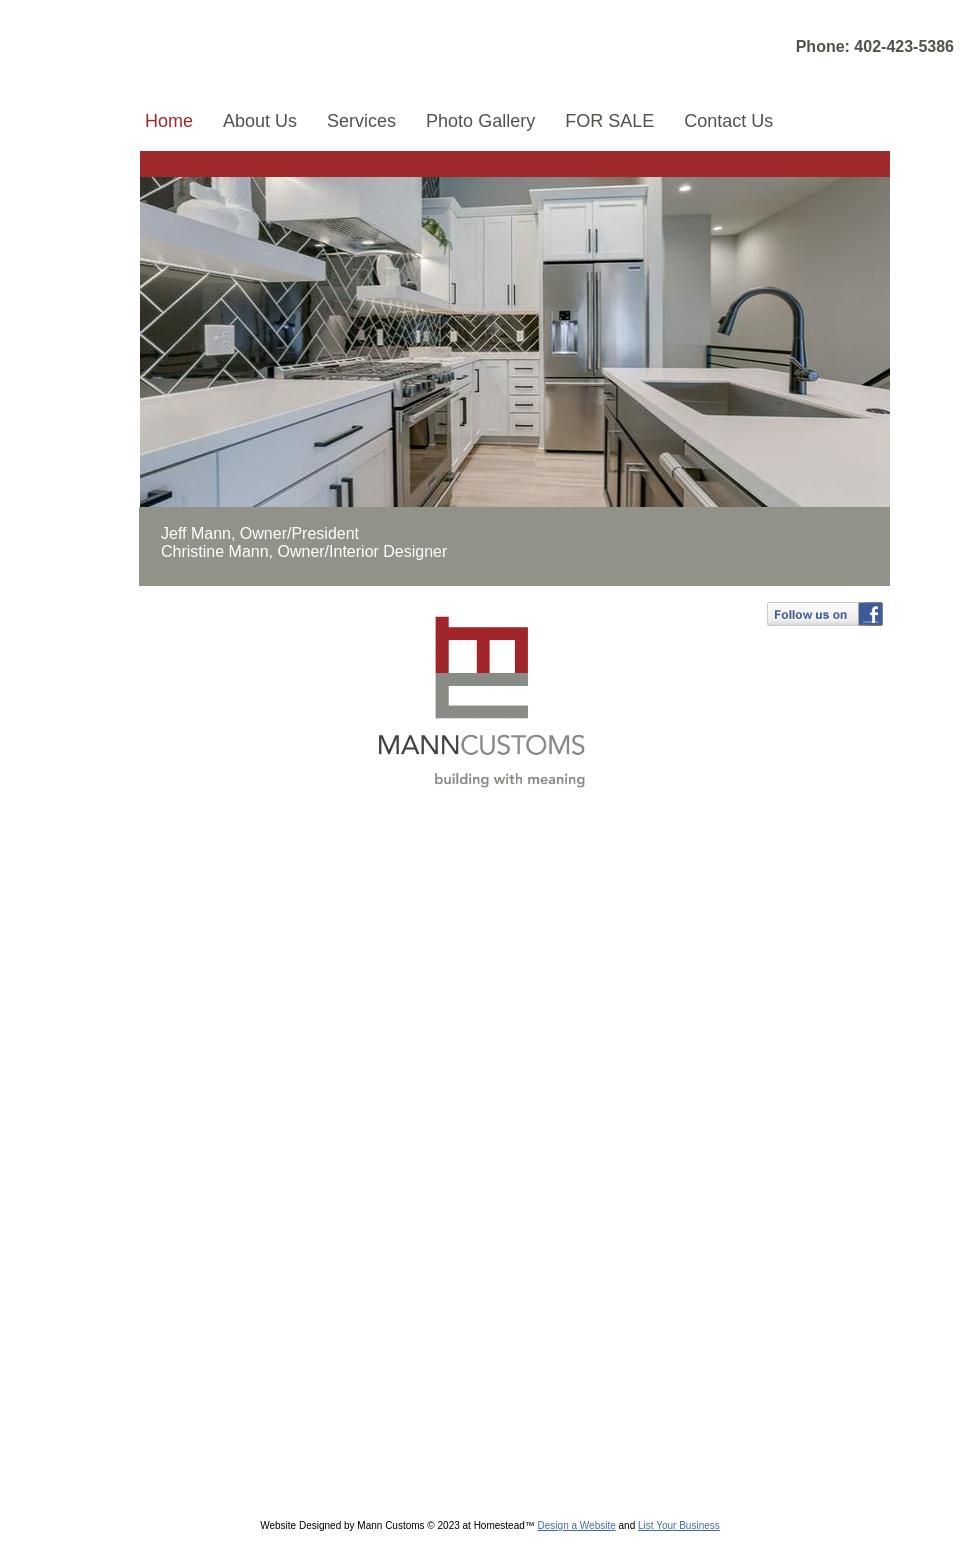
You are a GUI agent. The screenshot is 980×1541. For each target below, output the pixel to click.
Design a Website (577, 1525)
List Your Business (679, 1525)
